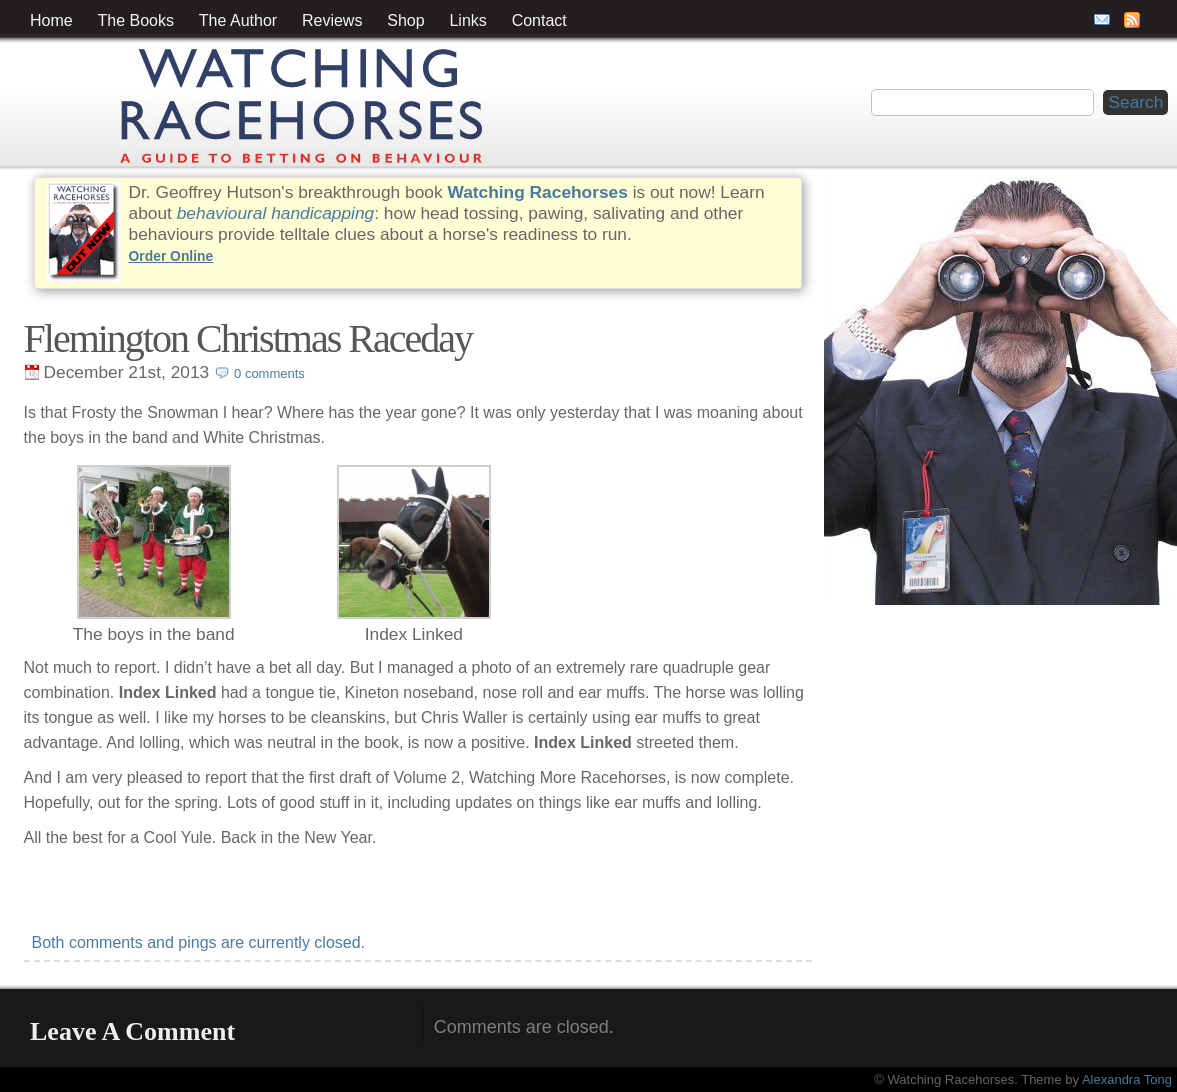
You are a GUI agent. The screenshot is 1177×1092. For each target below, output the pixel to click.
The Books (136, 20)
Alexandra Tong (1127, 1079)
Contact (539, 20)
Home (51, 20)
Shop (405, 20)
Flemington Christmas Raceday (248, 338)
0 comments (269, 373)
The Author (238, 20)
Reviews (332, 20)
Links (467, 20)
